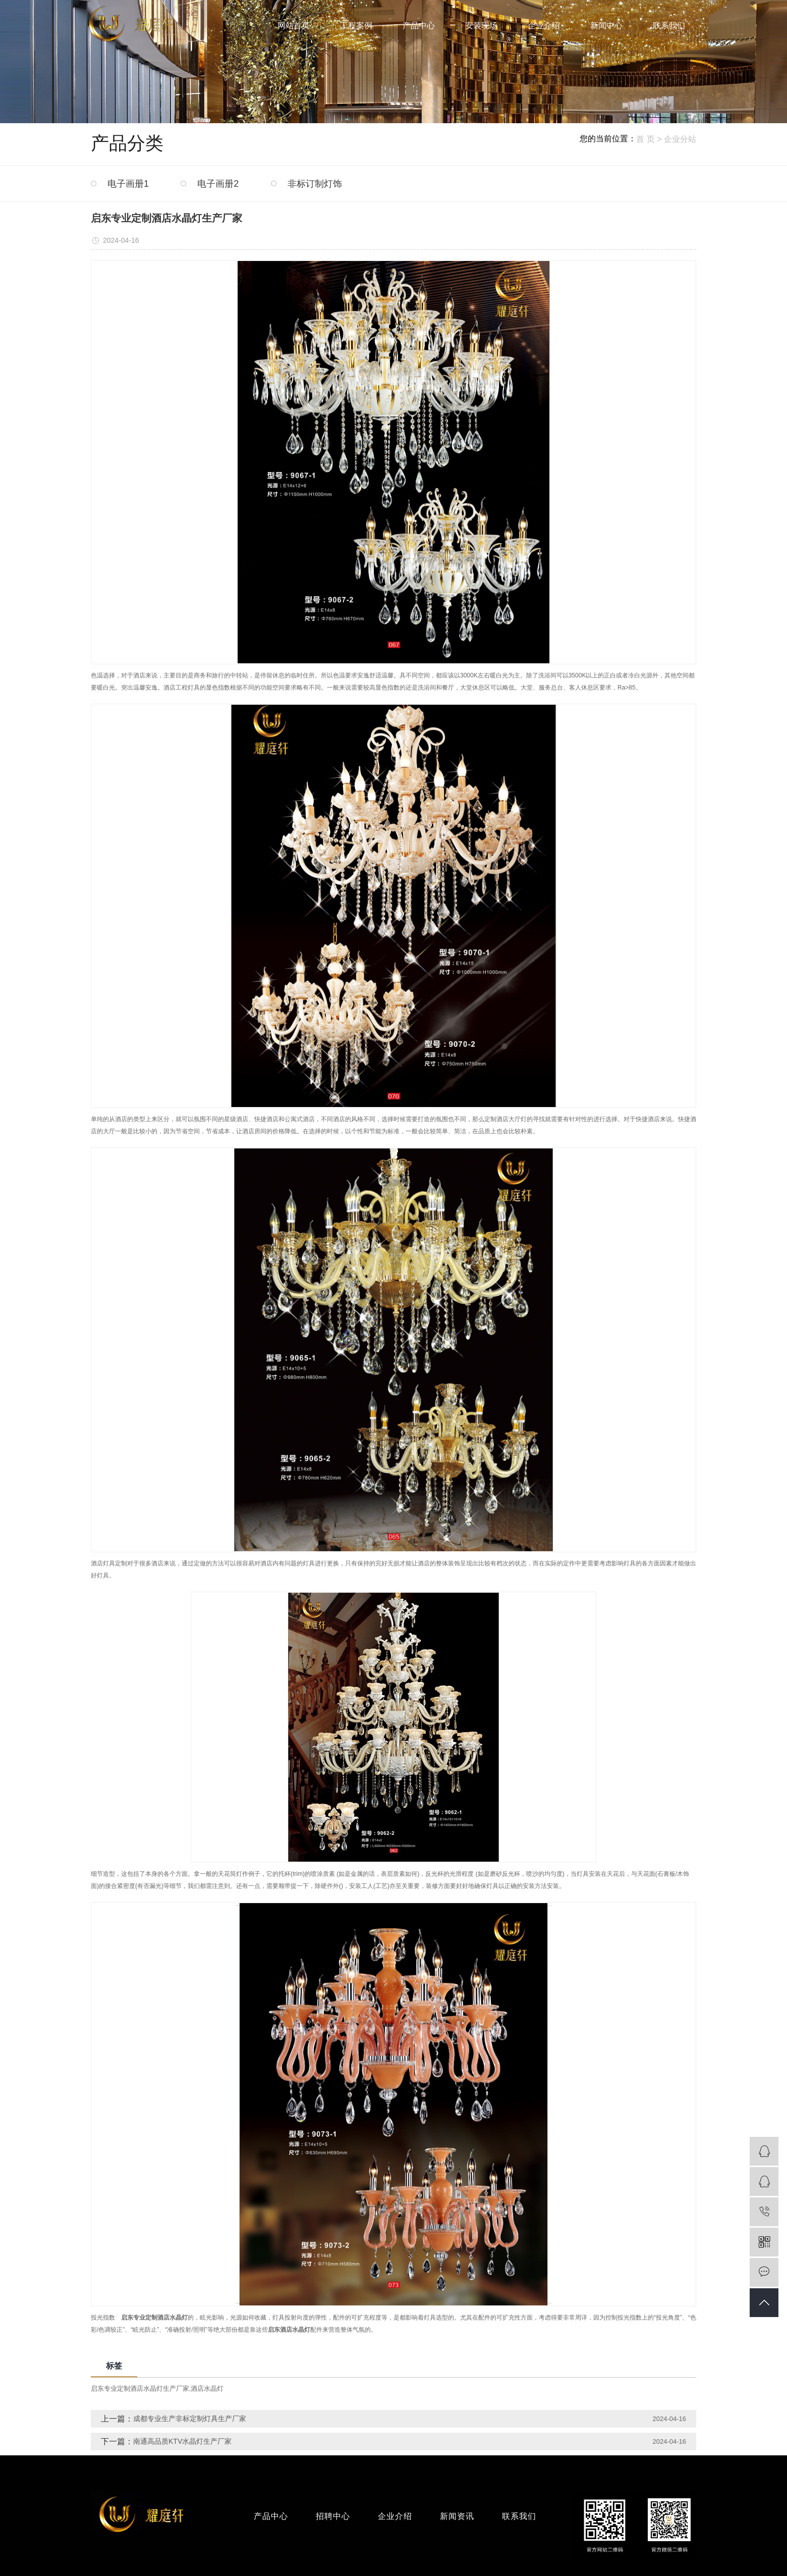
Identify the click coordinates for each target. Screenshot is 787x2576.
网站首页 (293, 25)
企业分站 (680, 139)
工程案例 (356, 25)
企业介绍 (544, 25)
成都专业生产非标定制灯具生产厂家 (189, 2418)
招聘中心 (333, 2516)
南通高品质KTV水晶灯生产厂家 (182, 2441)
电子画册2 (218, 184)
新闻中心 (606, 25)
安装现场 (481, 25)
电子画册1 (128, 184)
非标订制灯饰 (315, 184)
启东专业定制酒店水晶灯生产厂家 (140, 2388)
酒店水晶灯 (207, 2388)
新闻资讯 (457, 2516)
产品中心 (419, 25)
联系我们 (669, 25)
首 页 (645, 139)
